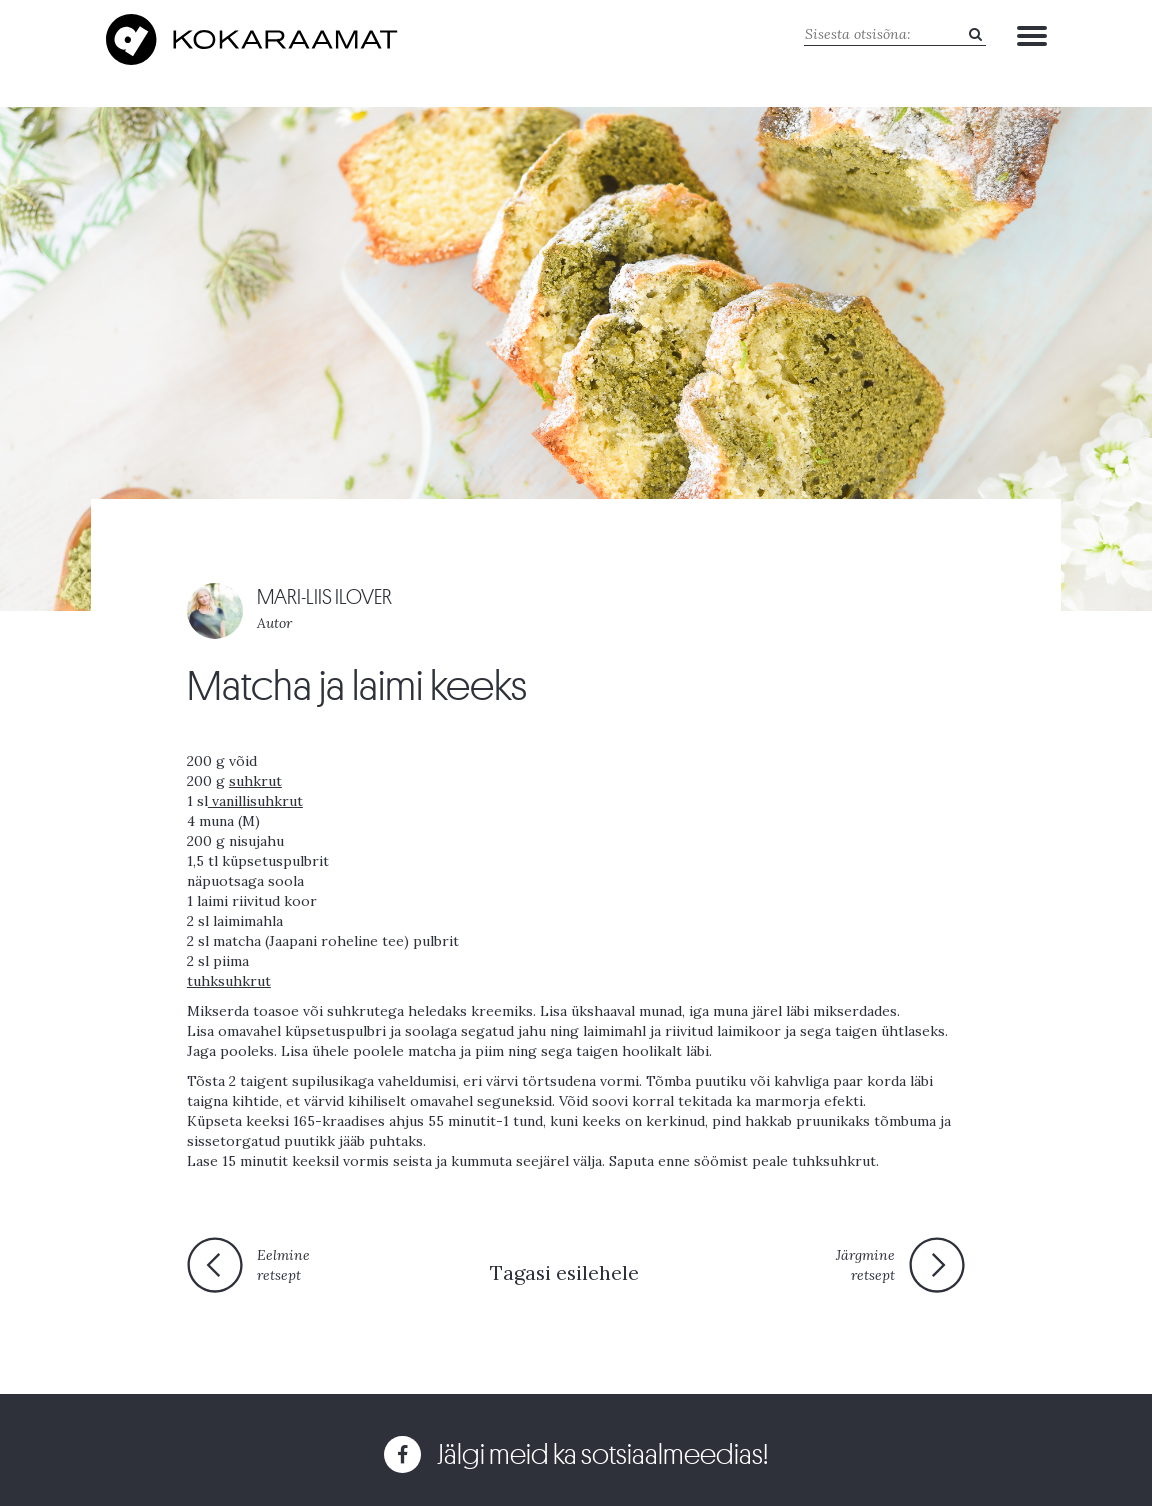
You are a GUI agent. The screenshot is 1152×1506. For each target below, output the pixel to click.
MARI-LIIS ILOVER (324, 597)
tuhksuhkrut (229, 981)
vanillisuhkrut (255, 801)
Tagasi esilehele (564, 1272)
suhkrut (255, 781)
